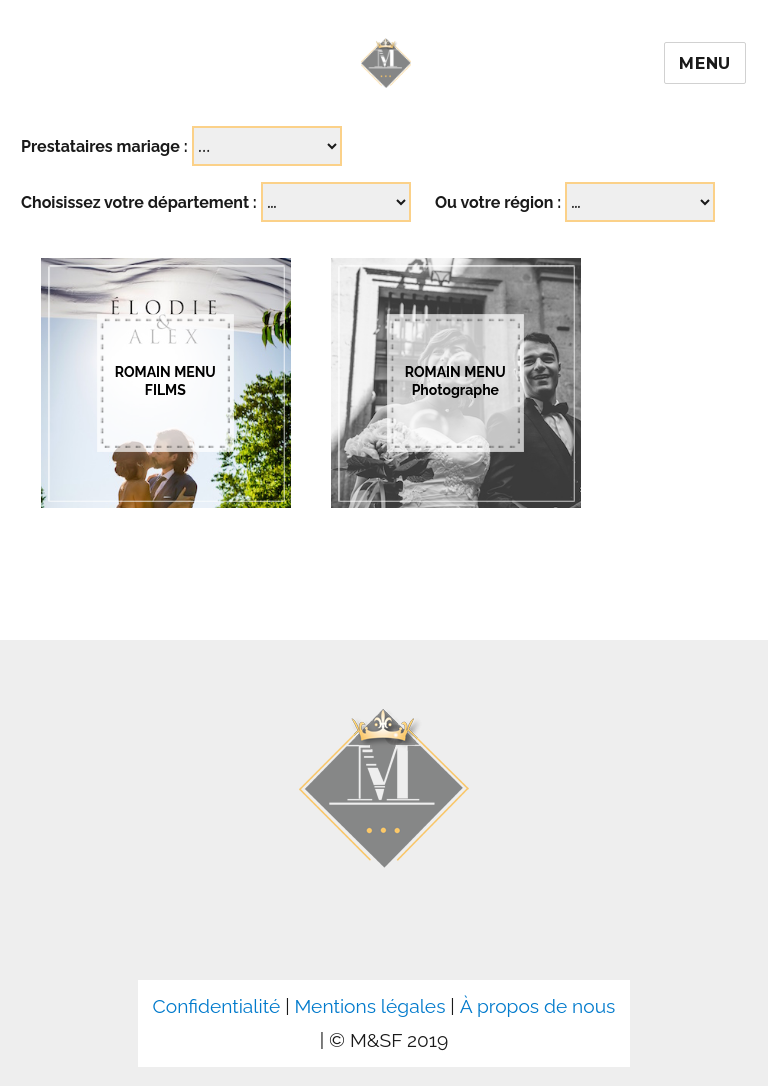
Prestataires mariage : (104, 146)
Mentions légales (369, 1006)
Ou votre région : (498, 202)
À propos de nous (538, 1006)
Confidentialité (217, 1006)
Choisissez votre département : (139, 202)
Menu (705, 63)
